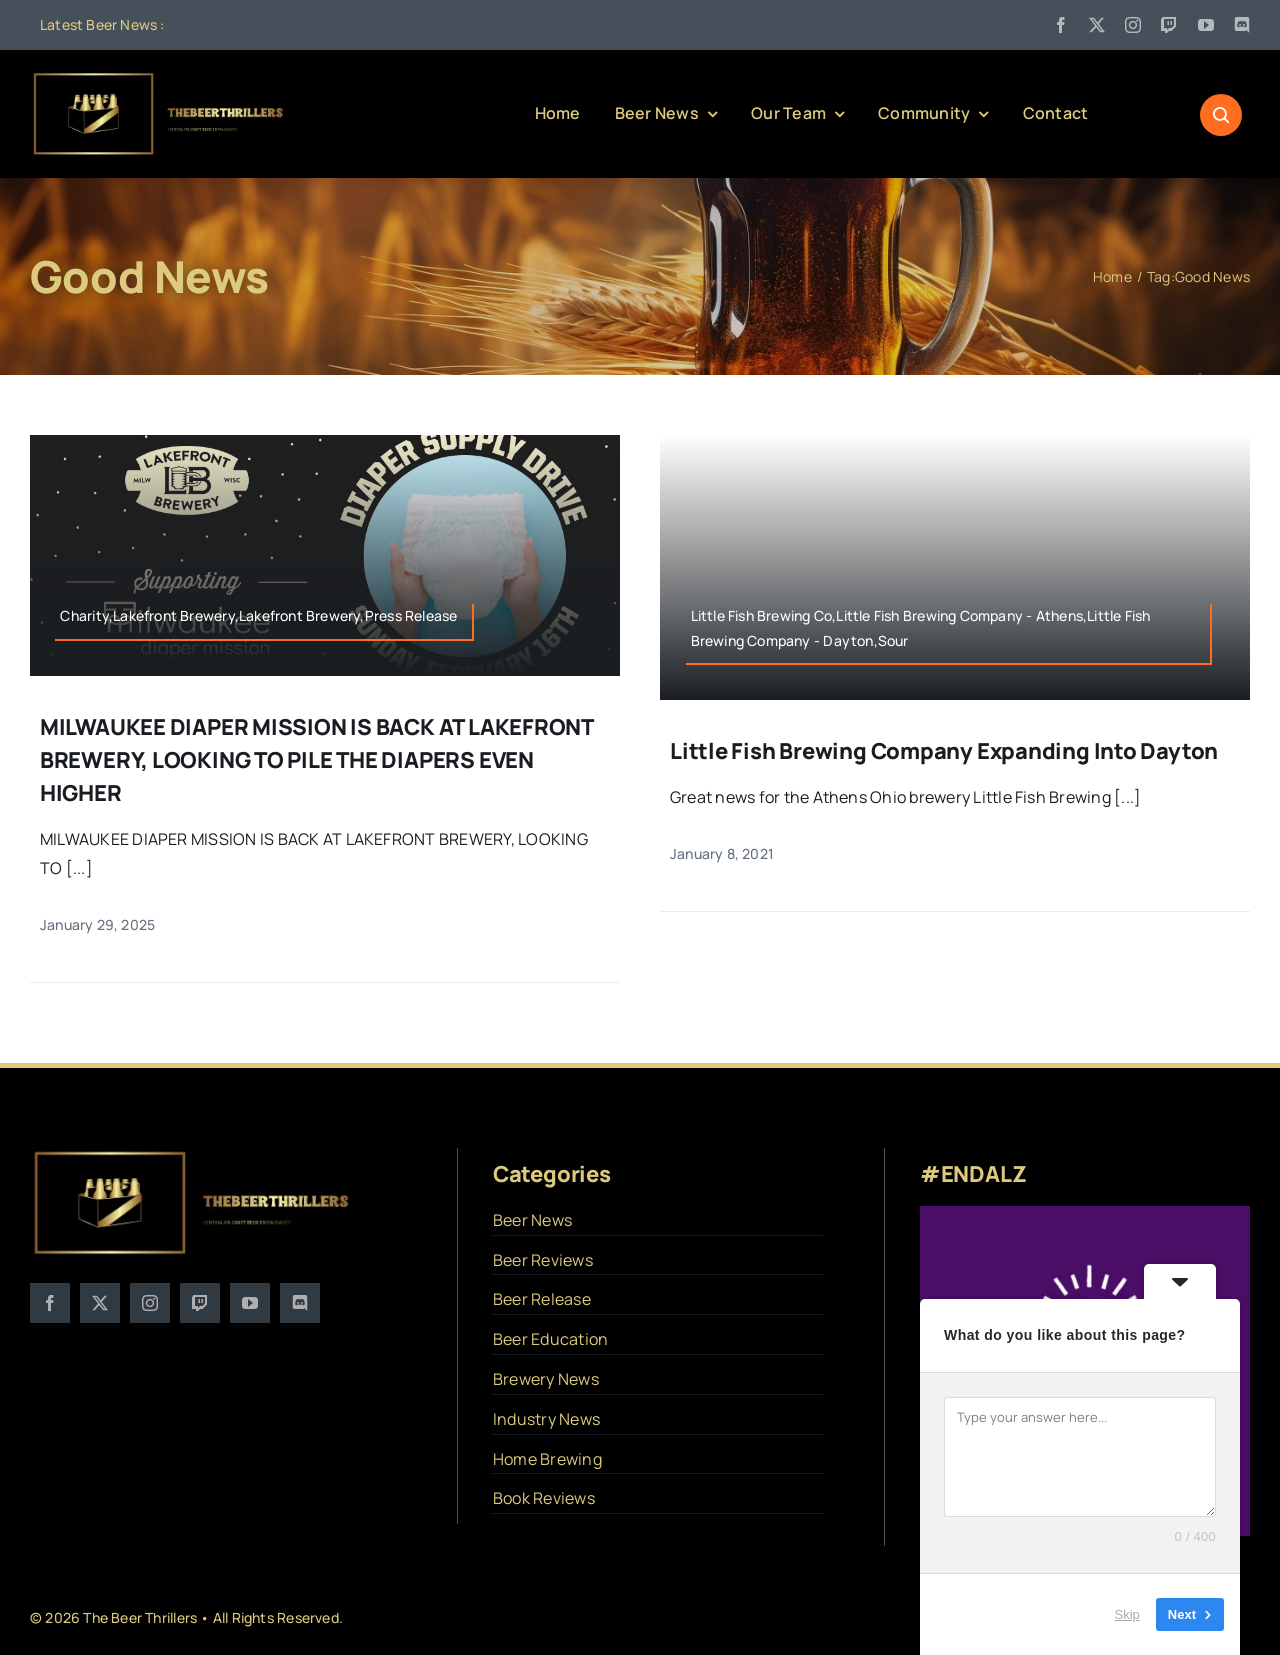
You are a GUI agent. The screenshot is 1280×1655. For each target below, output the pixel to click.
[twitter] (1097, 25)
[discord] (1242, 25)
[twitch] (1169, 25)
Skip (1127, 1614)
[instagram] (1133, 25)
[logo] (159, 78)
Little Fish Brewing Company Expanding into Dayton (944, 751)
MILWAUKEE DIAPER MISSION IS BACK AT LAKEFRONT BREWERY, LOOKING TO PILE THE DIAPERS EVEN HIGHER (316, 760)
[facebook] (1061, 25)
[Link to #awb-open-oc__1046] (1221, 115)
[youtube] (1206, 25)
